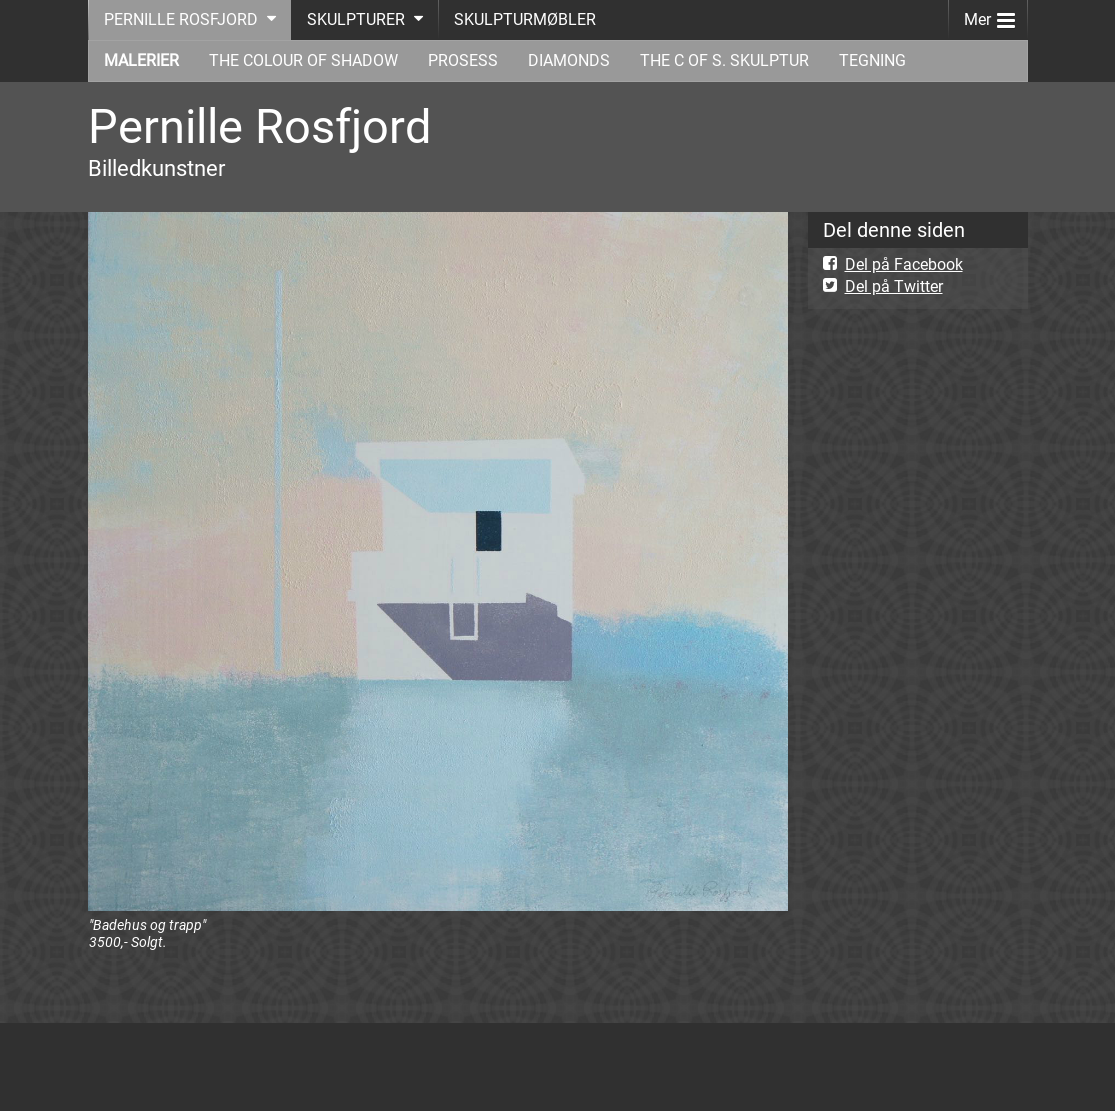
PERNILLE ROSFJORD (181, 19)
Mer (989, 15)
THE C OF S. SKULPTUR (724, 60)
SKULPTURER (356, 19)
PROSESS (463, 60)
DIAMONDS (569, 60)
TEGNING (872, 60)
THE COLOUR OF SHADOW (303, 60)
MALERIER (141, 60)
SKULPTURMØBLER (525, 19)
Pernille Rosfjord (260, 126)
